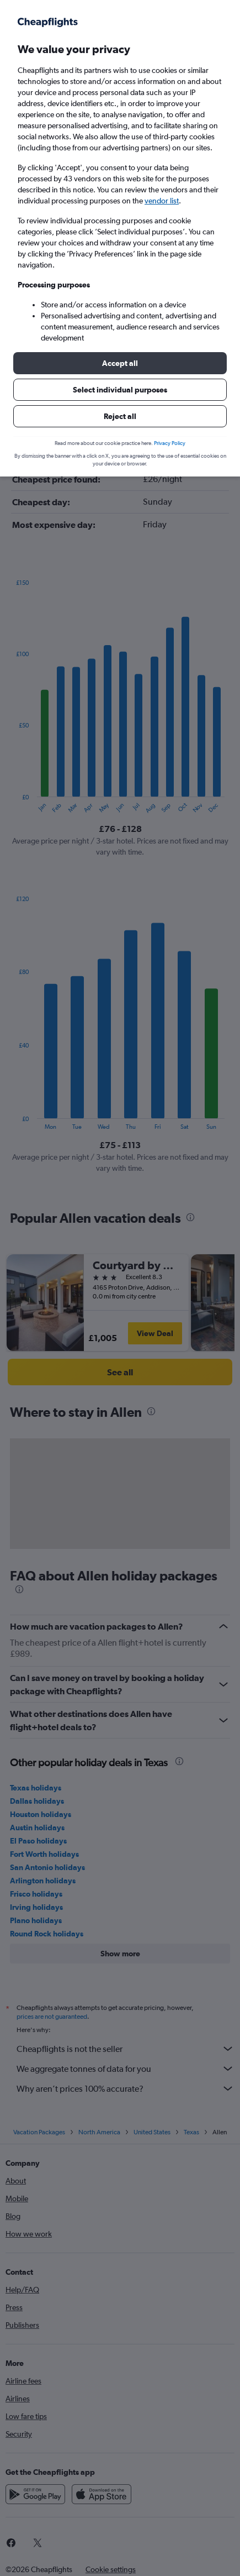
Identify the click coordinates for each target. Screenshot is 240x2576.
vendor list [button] (162, 200)
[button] (120, 363)
